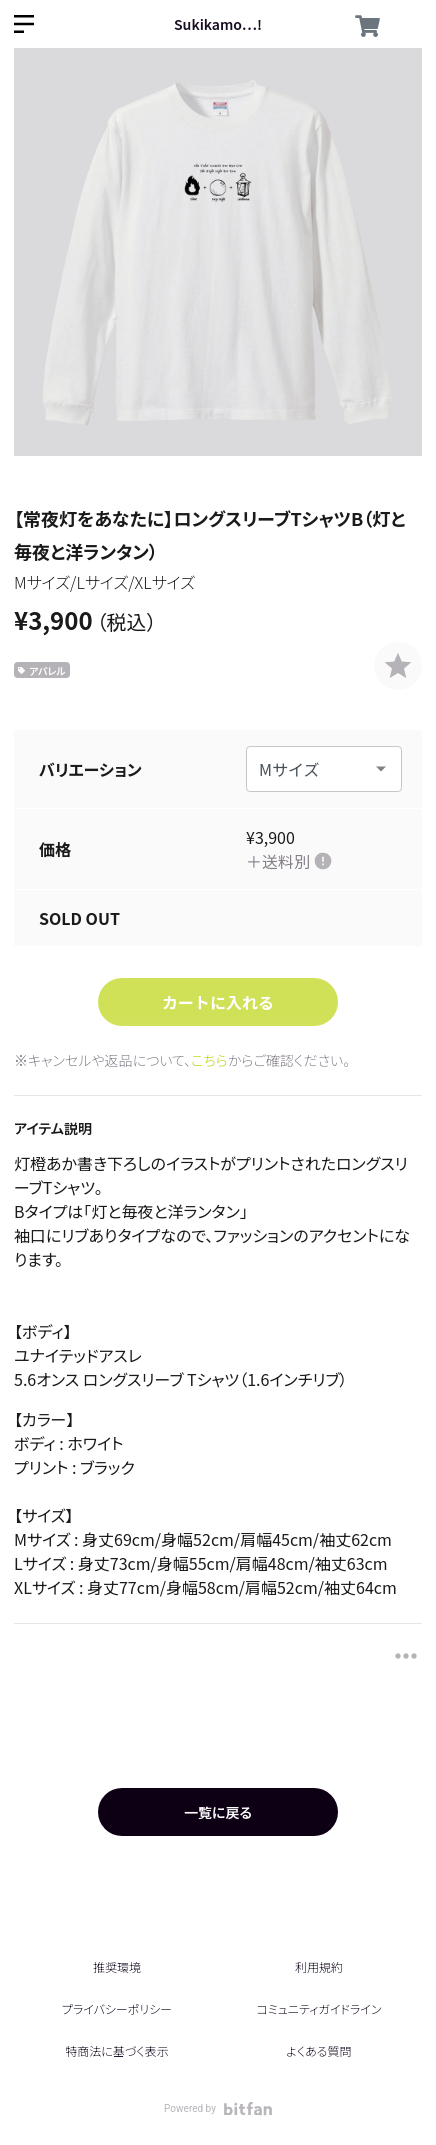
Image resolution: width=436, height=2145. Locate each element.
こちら (209, 1060)
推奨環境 (117, 1966)
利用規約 (319, 1966)
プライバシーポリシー (117, 2008)
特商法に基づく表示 (116, 2050)
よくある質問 (318, 2050)
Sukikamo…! (218, 24)
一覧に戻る (218, 1812)
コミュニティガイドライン (318, 2008)
